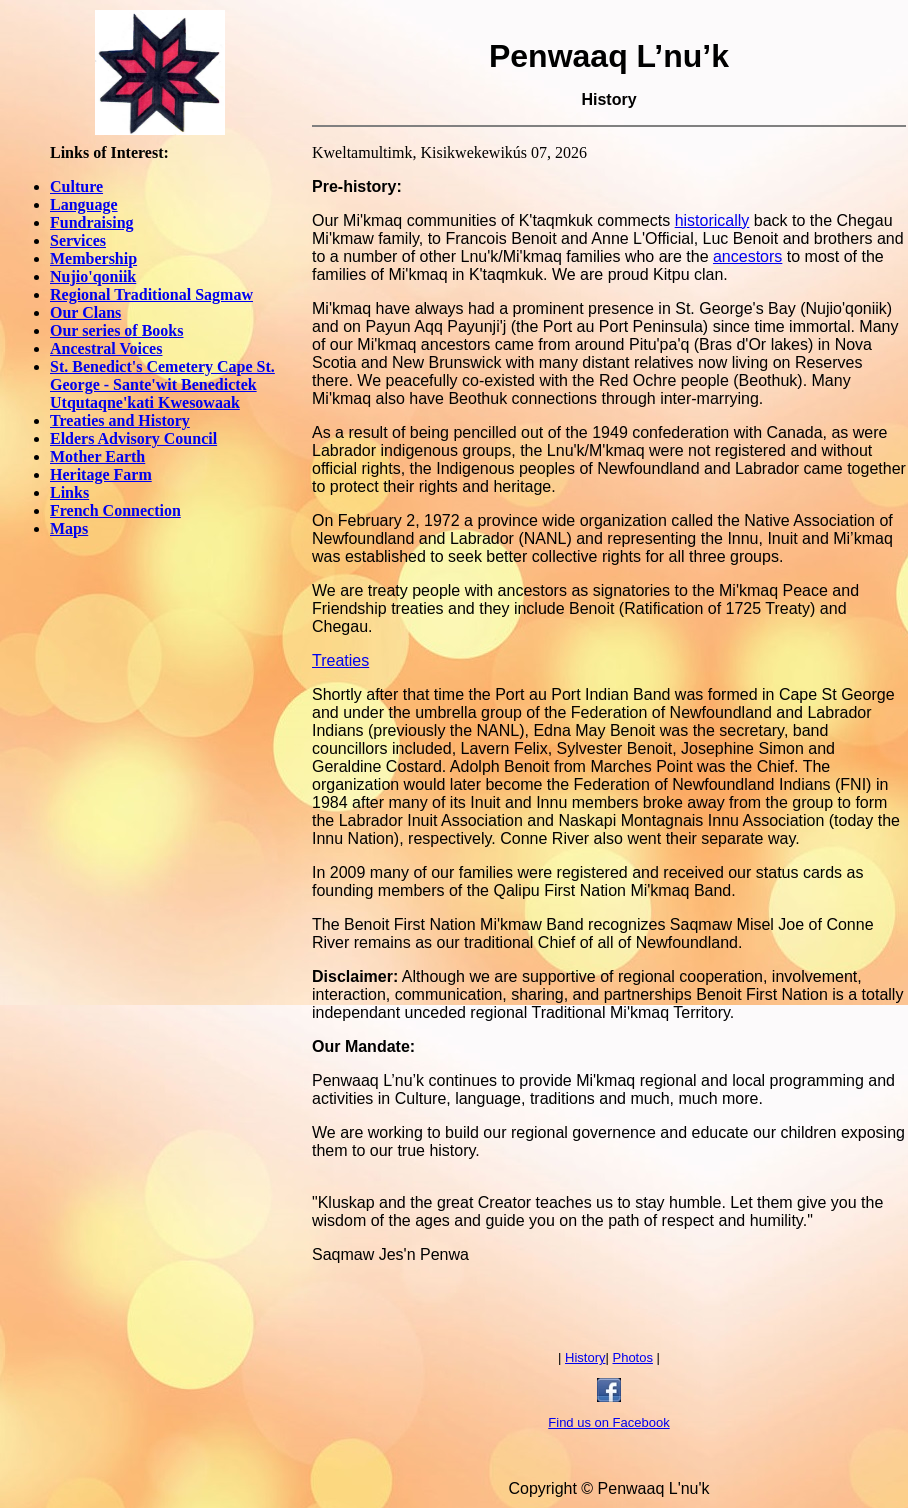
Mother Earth (97, 456)
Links (69, 492)
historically (712, 220)
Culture (76, 186)
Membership (93, 258)
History (585, 1357)
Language (84, 204)
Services (78, 240)
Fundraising (92, 222)
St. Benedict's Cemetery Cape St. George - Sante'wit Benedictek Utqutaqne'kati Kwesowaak (162, 384)
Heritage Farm (101, 474)
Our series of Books (116, 330)
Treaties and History (120, 420)
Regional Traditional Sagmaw (151, 294)
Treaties (340, 660)
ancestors (747, 256)
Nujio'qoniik (93, 276)
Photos (632, 1357)
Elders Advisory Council (133, 438)
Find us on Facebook (608, 1422)
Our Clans (85, 312)
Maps (69, 528)
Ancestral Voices (106, 348)
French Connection (115, 510)
